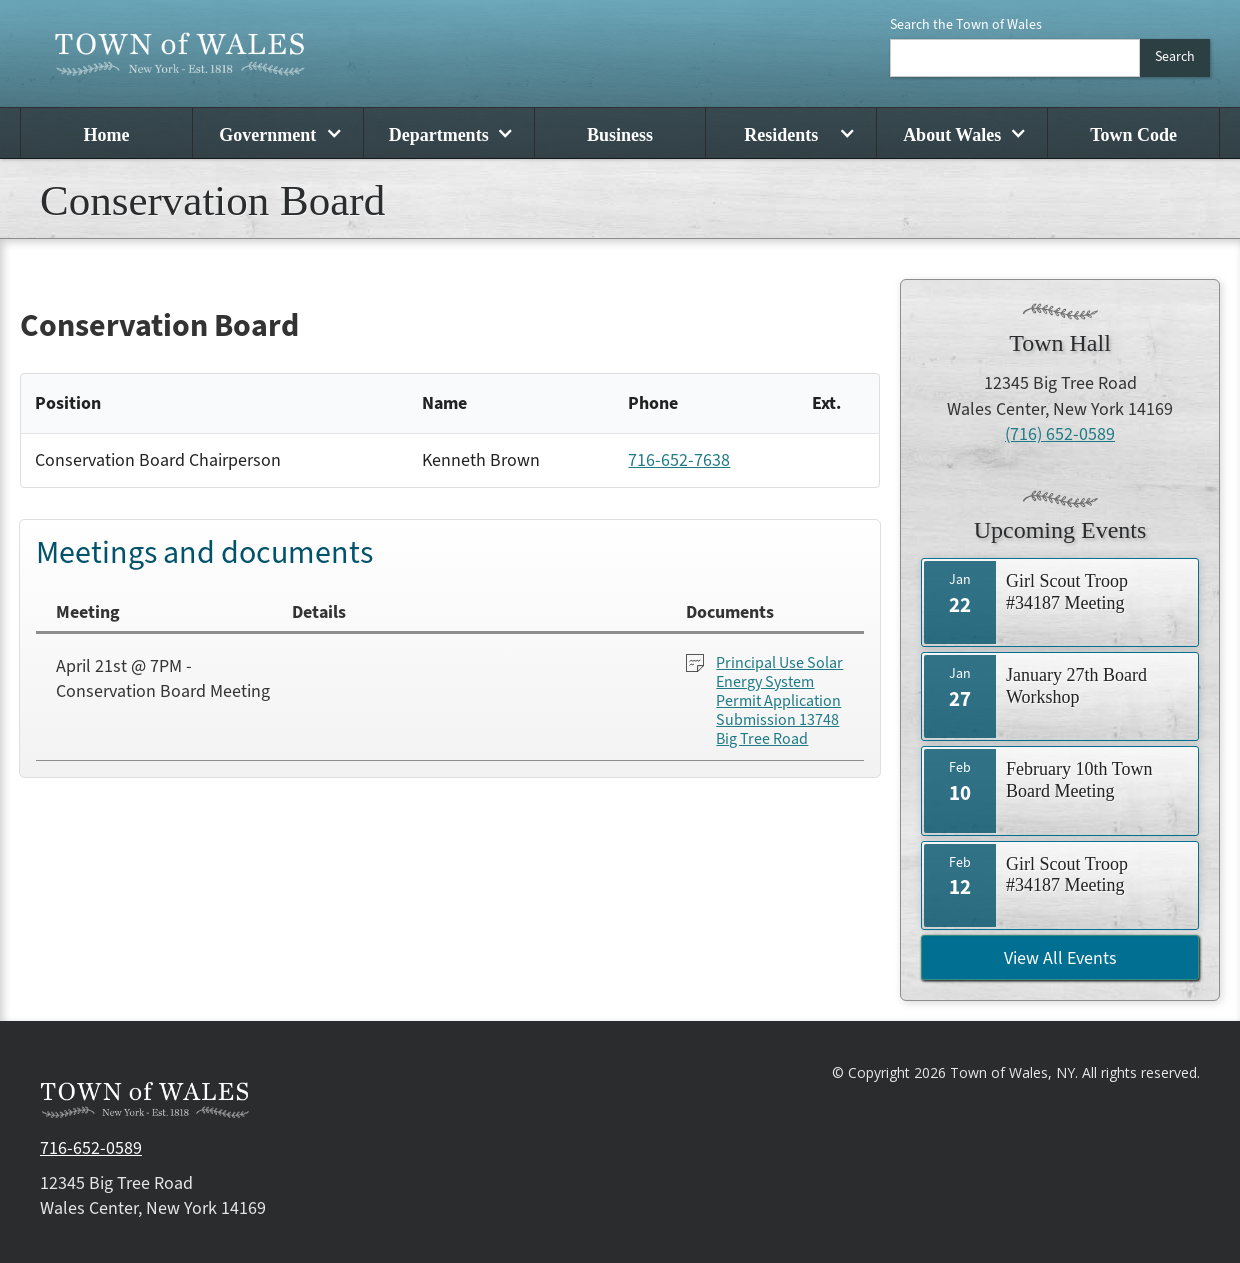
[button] (277, 133)
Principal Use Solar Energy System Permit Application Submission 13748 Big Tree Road (779, 702)
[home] (180, 53)
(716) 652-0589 (1060, 434)
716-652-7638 (679, 460)
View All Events (1060, 958)
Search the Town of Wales (966, 25)
